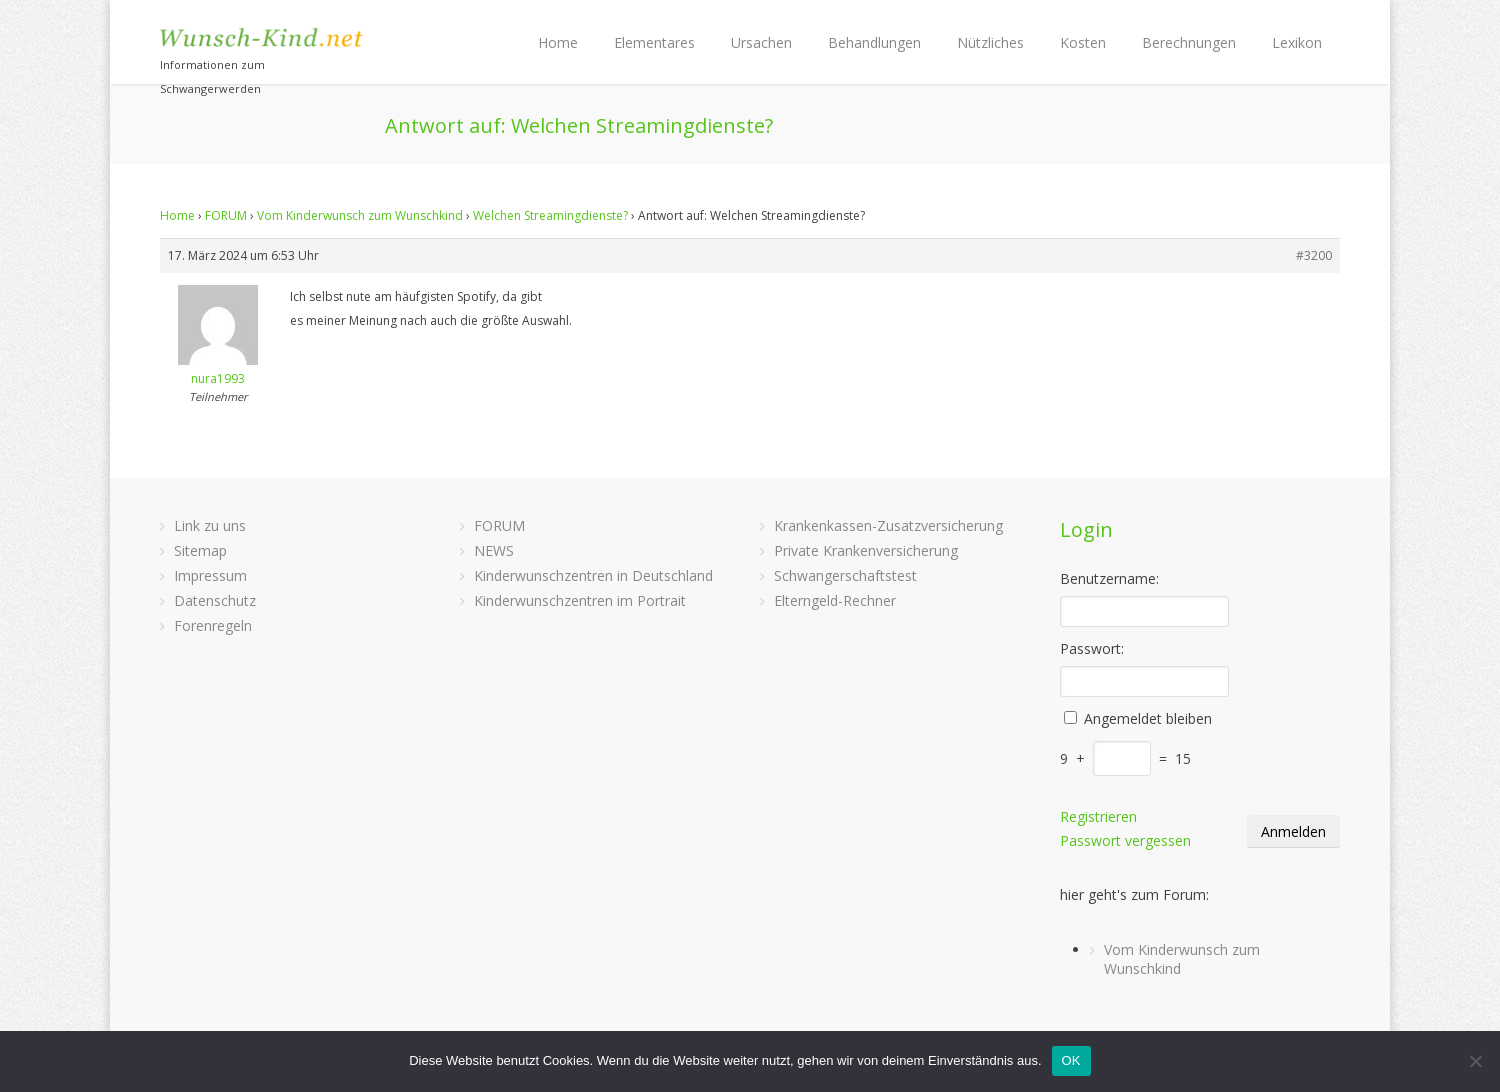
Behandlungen (874, 42)
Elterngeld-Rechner (835, 600)
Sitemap (200, 550)
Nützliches (990, 42)
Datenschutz (215, 600)
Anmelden (1293, 831)
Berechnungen (1189, 42)
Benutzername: (1109, 578)
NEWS (494, 550)
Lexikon (1297, 42)
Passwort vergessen (1125, 840)
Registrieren (1098, 816)
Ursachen (761, 42)
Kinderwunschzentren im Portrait (580, 600)
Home (558, 42)
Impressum (210, 575)
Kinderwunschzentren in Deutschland (593, 575)
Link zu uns (210, 525)
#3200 (1314, 255)
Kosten (1083, 42)
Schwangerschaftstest (845, 575)
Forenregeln (213, 625)
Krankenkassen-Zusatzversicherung (888, 525)
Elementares (654, 42)
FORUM (226, 215)
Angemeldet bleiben (1148, 718)
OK (1071, 1060)
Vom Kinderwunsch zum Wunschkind (360, 215)
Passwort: (1092, 648)
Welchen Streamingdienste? (550, 215)
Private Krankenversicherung (866, 550)
